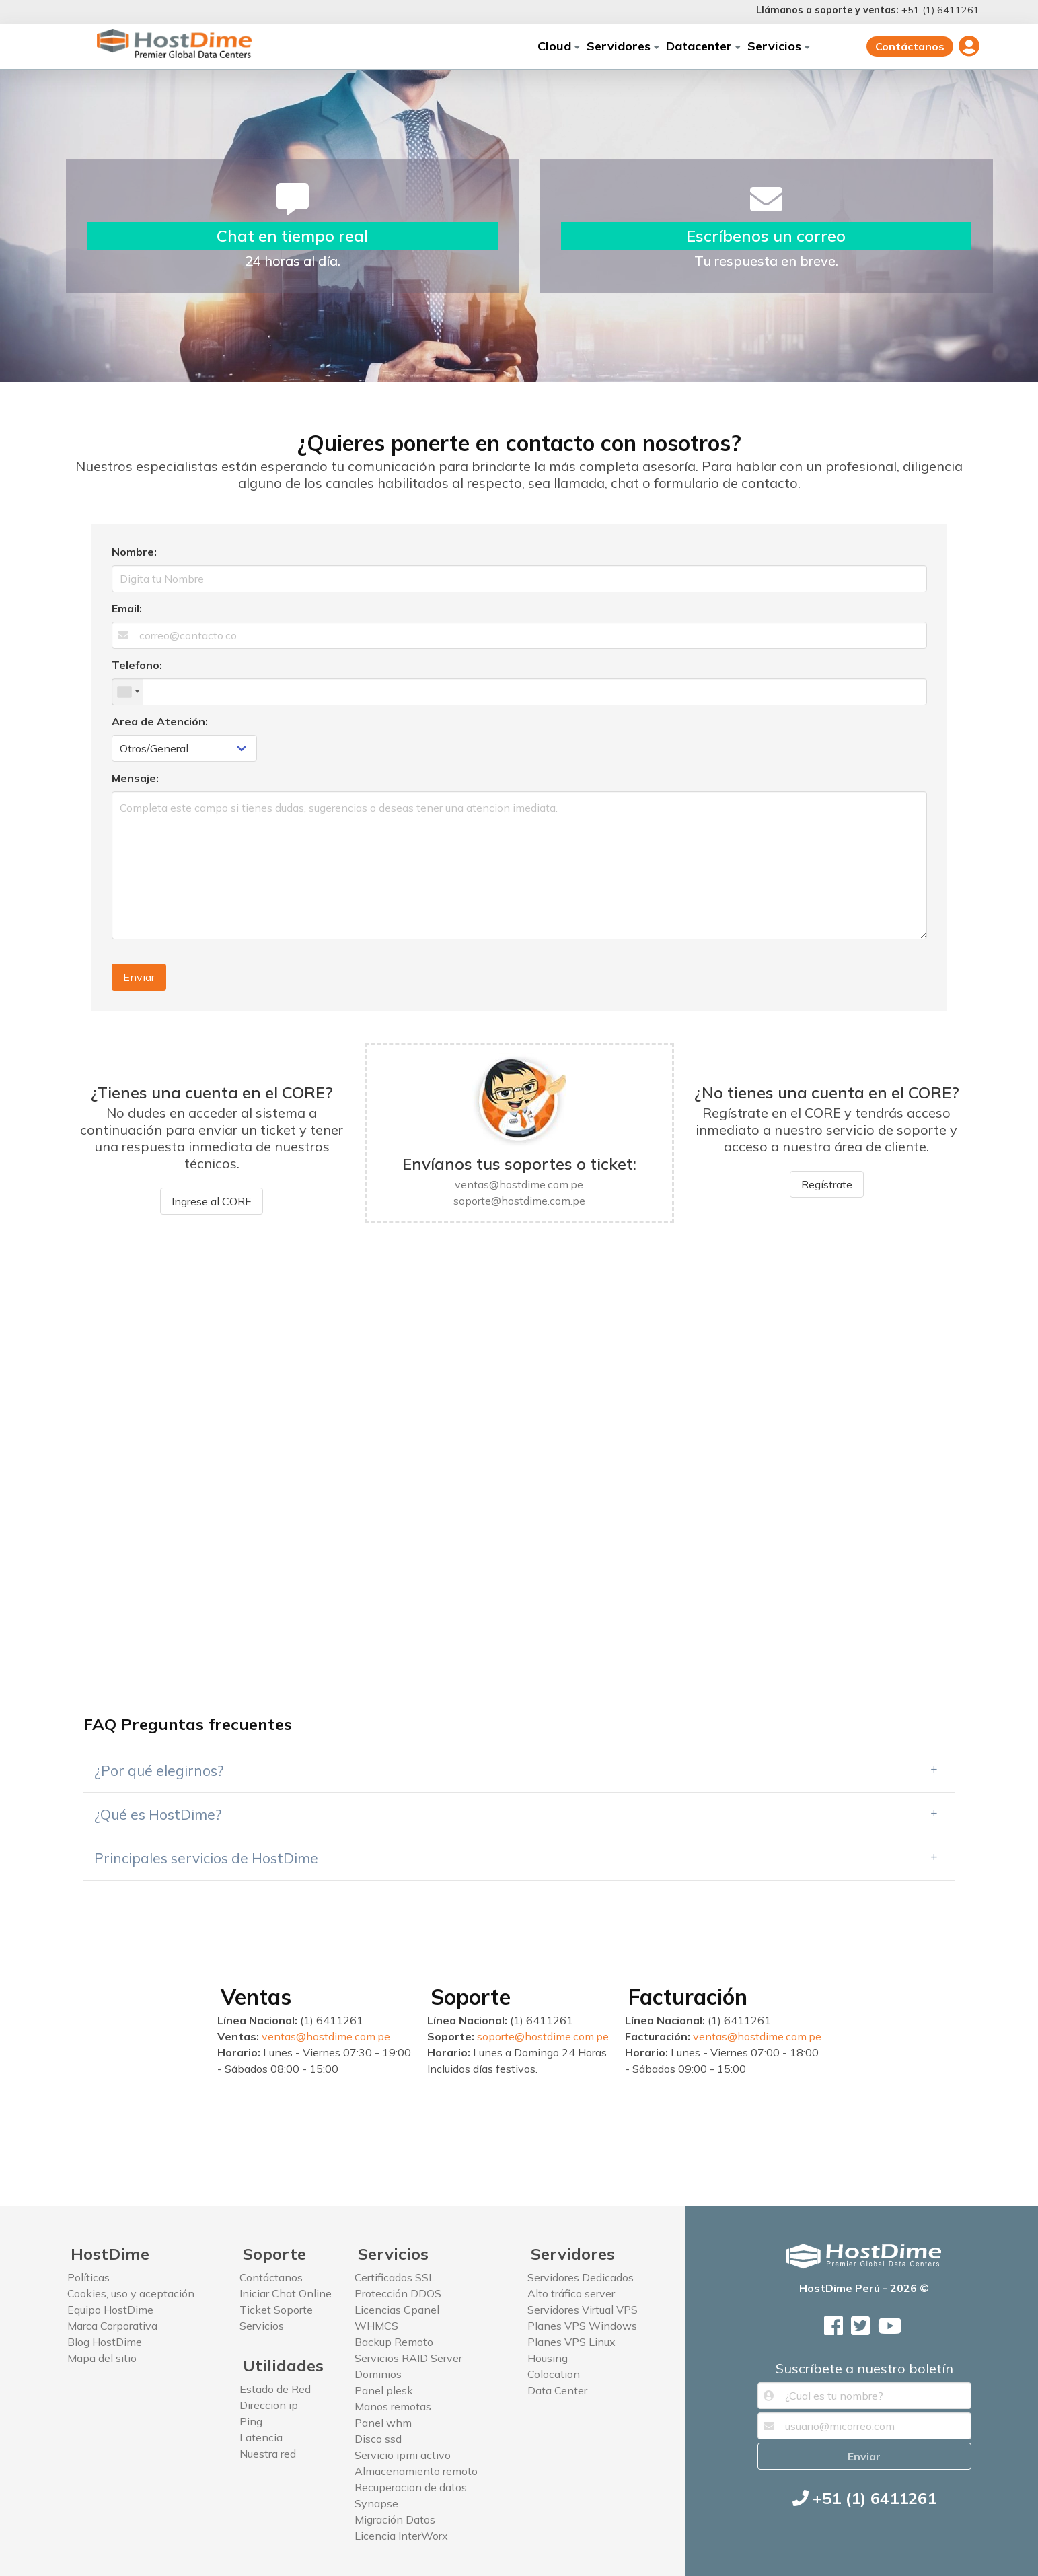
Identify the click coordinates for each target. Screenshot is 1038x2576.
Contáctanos (909, 46)
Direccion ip (268, 2405)
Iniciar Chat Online (285, 2293)
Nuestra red (267, 2453)
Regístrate (826, 1184)
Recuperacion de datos (411, 2487)
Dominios (378, 2374)
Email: (127, 608)
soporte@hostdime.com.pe (543, 2036)
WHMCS (376, 2325)
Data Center (557, 2390)
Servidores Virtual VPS (582, 2309)
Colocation (553, 2374)
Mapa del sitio (102, 2358)
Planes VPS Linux (571, 2342)
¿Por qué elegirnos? (158, 1770)
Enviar (139, 977)
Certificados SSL (395, 2277)
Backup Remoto (394, 2342)
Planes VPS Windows (582, 2325)
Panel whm (383, 2422)
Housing (547, 2358)
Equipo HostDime (110, 2309)
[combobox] (127, 692)
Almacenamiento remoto (416, 2471)
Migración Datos (395, 2519)
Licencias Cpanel (397, 2309)
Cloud (558, 46)
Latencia (261, 2437)
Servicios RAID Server (408, 2358)
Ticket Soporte (276, 2309)
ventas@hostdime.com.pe (326, 2036)
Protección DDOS (398, 2293)
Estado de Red (275, 2389)
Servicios (778, 46)
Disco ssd (378, 2438)
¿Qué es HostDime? (157, 1814)
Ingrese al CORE (212, 1201)
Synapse (376, 2503)
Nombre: (134, 552)
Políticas (88, 2277)
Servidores (623, 46)
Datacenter (703, 46)
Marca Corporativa (112, 2325)
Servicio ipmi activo (403, 2455)
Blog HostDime (104, 2342)
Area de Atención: (160, 721)
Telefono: (137, 665)
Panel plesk (384, 2390)
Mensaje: (135, 778)
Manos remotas (393, 2406)
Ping (250, 2421)
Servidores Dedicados (580, 2277)
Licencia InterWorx (401, 2535)
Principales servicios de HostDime (206, 1858)
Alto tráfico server (571, 2293)
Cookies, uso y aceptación (130, 2293)
